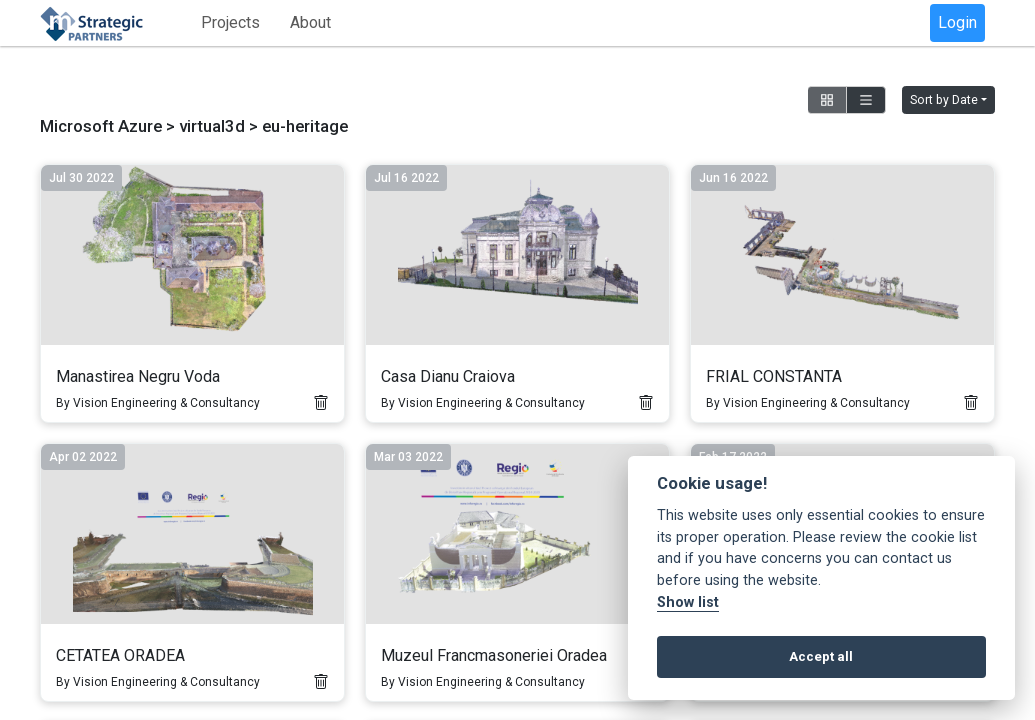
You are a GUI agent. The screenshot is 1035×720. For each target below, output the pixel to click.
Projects (230, 22)
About (310, 22)
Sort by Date (944, 100)
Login (957, 22)
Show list (688, 602)
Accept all (821, 656)
